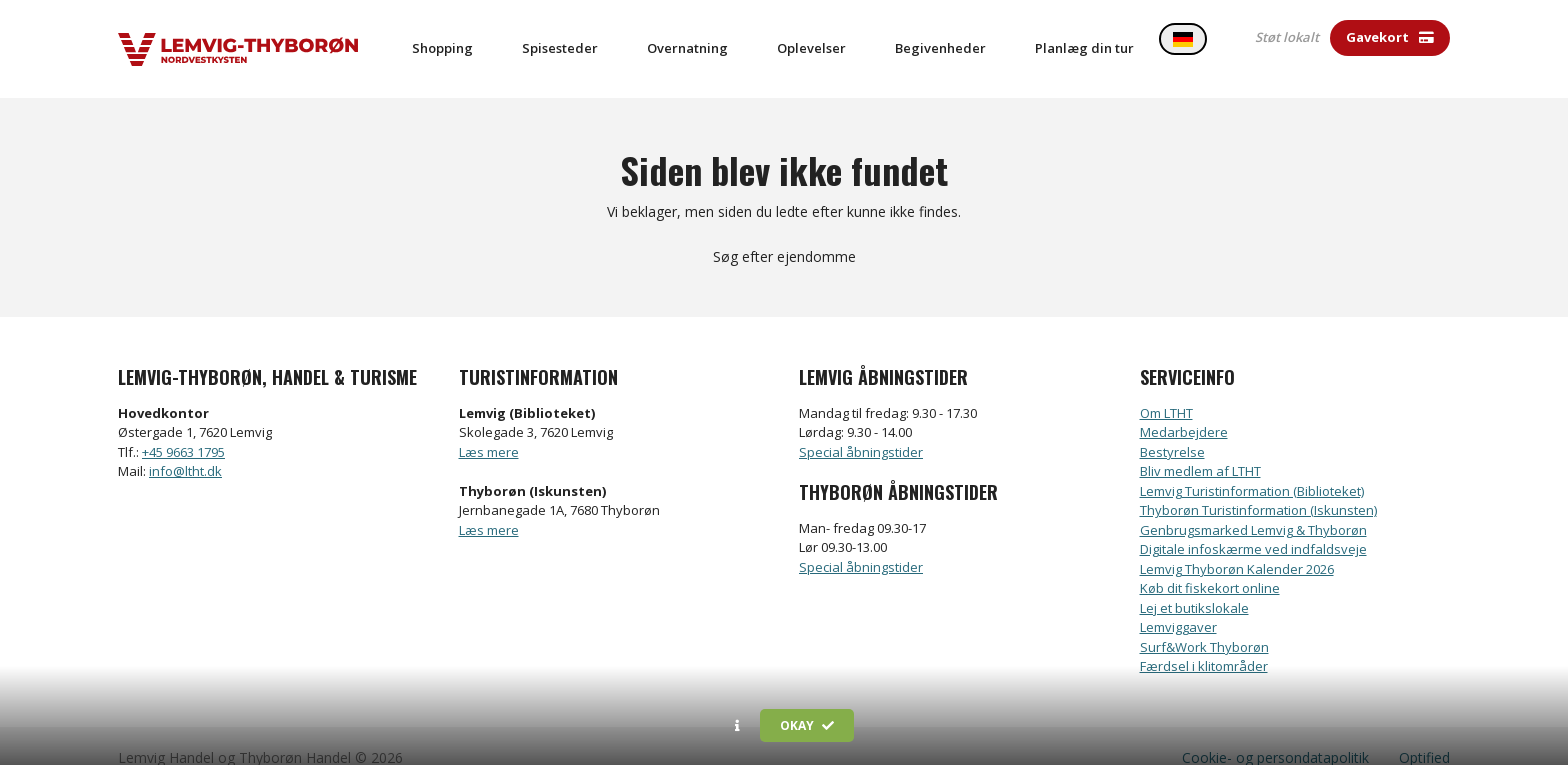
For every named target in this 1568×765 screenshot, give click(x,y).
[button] (737, 726)
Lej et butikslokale (1194, 585)
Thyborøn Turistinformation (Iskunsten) (1258, 488)
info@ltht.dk (185, 449)
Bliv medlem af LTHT (1200, 449)
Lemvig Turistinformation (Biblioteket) (1252, 468)
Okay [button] (807, 725)
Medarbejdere (1184, 410)
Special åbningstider (861, 429)
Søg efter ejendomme (784, 234)
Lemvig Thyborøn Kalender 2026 (1237, 546)
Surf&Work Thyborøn (1204, 624)
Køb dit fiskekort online (1210, 566)
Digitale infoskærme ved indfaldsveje (1253, 527)
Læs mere (489, 429)
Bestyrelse (1172, 429)
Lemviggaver (1178, 605)
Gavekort (1390, 37)
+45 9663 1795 (183, 429)
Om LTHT (1166, 390)
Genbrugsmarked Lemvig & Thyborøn (1253, 507)
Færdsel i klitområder (1204, 644)
